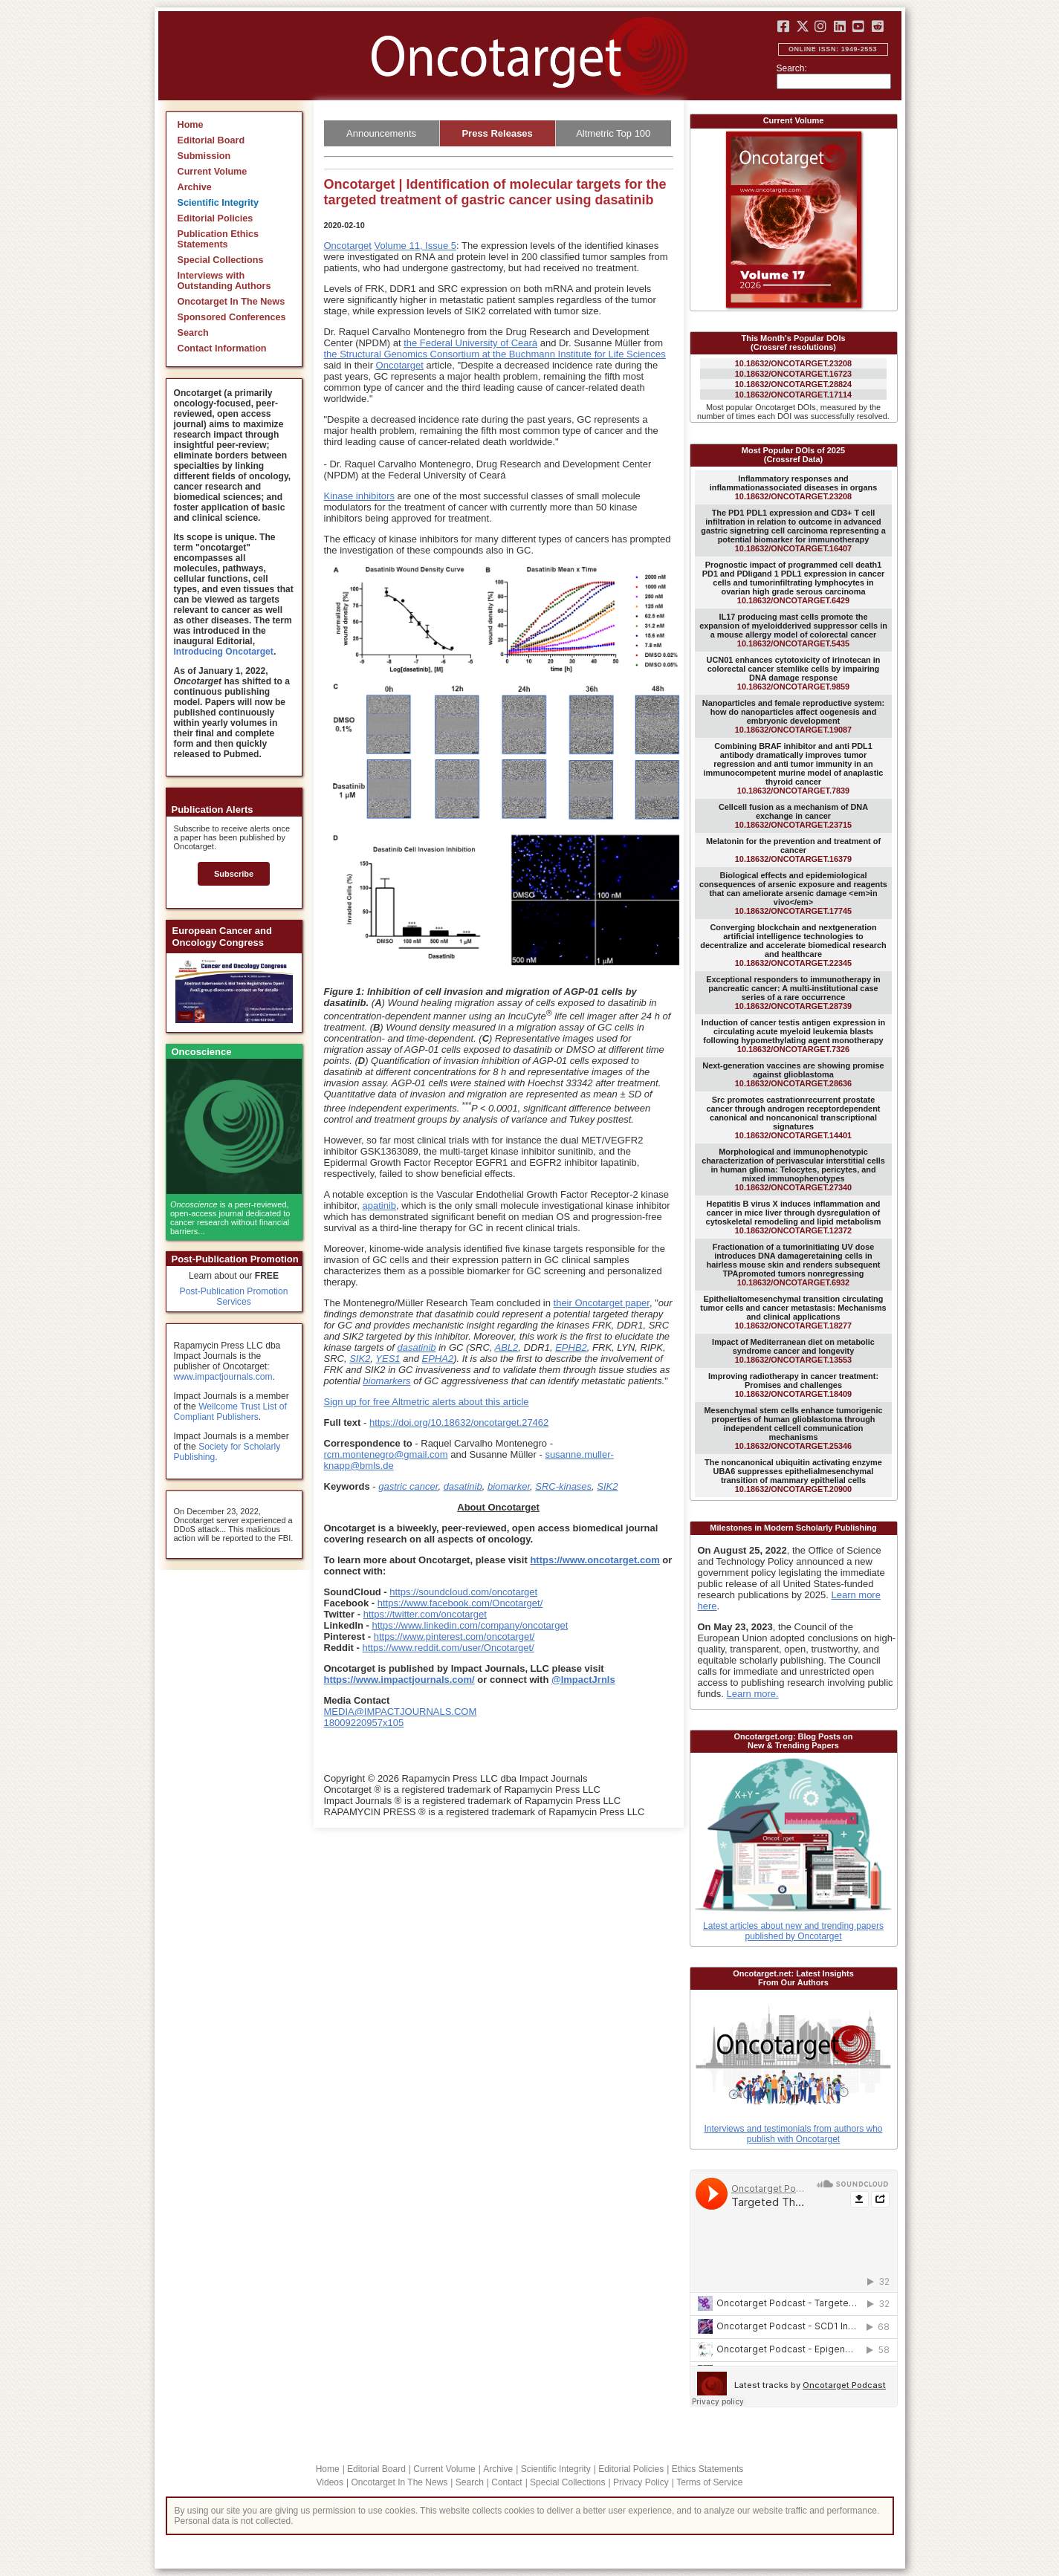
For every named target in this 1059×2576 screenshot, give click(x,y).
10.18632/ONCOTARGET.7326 (793, 1036)
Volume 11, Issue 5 (415, 245)
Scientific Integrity (218, 203)
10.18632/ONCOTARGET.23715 (793, 815)
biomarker (509, 1486)
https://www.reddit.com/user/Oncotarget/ (448, 1647)
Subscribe (233, 873)
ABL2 (507, 1347)
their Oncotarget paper (602, 1302)
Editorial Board (211, 140)
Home (191, 125)
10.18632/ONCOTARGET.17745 (793, 893)
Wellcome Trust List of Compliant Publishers (230, 1411)
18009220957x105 (364, 1722)
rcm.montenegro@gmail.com (386, 1454)
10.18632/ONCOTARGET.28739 (793, 992)
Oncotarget (348, 245)
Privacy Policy (641, 2482)
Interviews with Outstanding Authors (224, 280)
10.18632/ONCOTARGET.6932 (794, 1264)
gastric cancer (408, 1486)
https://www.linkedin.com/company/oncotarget (470, 1625)
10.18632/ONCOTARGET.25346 (793, 1428)
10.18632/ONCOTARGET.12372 (793, 1217)
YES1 (387, 1358)
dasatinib (417, 1347)
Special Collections (221, 260)
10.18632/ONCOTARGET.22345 (793, 945)
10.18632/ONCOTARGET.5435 (793, 630)
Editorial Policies (215, 218)
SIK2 (359, 1358)
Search (193, 333)
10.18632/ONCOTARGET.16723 (793, 373)
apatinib (380, 1205)
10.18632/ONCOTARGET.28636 (793, 1074)
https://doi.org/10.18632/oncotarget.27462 (458, 1422)
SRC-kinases (563, 1486)
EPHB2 (571, 1347)
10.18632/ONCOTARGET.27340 (793, 1169)
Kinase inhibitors (359, 496)
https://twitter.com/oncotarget (425, 1614)
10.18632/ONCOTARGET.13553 (793, 1350)
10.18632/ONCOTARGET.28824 (793, 384)
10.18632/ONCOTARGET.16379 (793, 850)
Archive (195, 187)
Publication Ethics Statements (218, 239)
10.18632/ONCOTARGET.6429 (793, 582)
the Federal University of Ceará (470, 342)
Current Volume (212, 171)
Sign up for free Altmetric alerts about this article (426, 1401)
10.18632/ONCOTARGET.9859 (794, 673)
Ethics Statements (708, 2469)
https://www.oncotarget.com (594, 1560)
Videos (330, 2482)
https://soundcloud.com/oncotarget (463, 1591)
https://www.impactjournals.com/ (399, 1679)
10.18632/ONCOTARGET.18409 (793, 1385)
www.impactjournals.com (223, 1377)
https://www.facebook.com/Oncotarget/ (460, 1603)
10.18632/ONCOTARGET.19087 (793, 716)
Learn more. (753, 1693)
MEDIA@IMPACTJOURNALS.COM (400, 1711)
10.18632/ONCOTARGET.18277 (793, 1312)
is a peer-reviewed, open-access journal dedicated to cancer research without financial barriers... (230, 1218)
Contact (506, 2482)
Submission (204, 156)
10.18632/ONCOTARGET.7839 (794, 768)
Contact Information (222, 348)
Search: (792, 68)
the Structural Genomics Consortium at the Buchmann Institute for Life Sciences (495, 354)
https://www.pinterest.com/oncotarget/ (454, 1636)
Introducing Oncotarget (223, 651)
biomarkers (386, 1380)
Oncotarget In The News (231, 301)
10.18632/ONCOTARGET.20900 (793, 1475)
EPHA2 (438, 1358)
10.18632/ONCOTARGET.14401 (794, 1117)
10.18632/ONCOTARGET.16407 (793, 530)
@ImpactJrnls (583, 1679)
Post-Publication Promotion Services (234, 1296)
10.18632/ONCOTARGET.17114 (793, 394)
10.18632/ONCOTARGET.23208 (793, 363)
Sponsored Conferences (232, 317)
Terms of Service (709, 2482)
